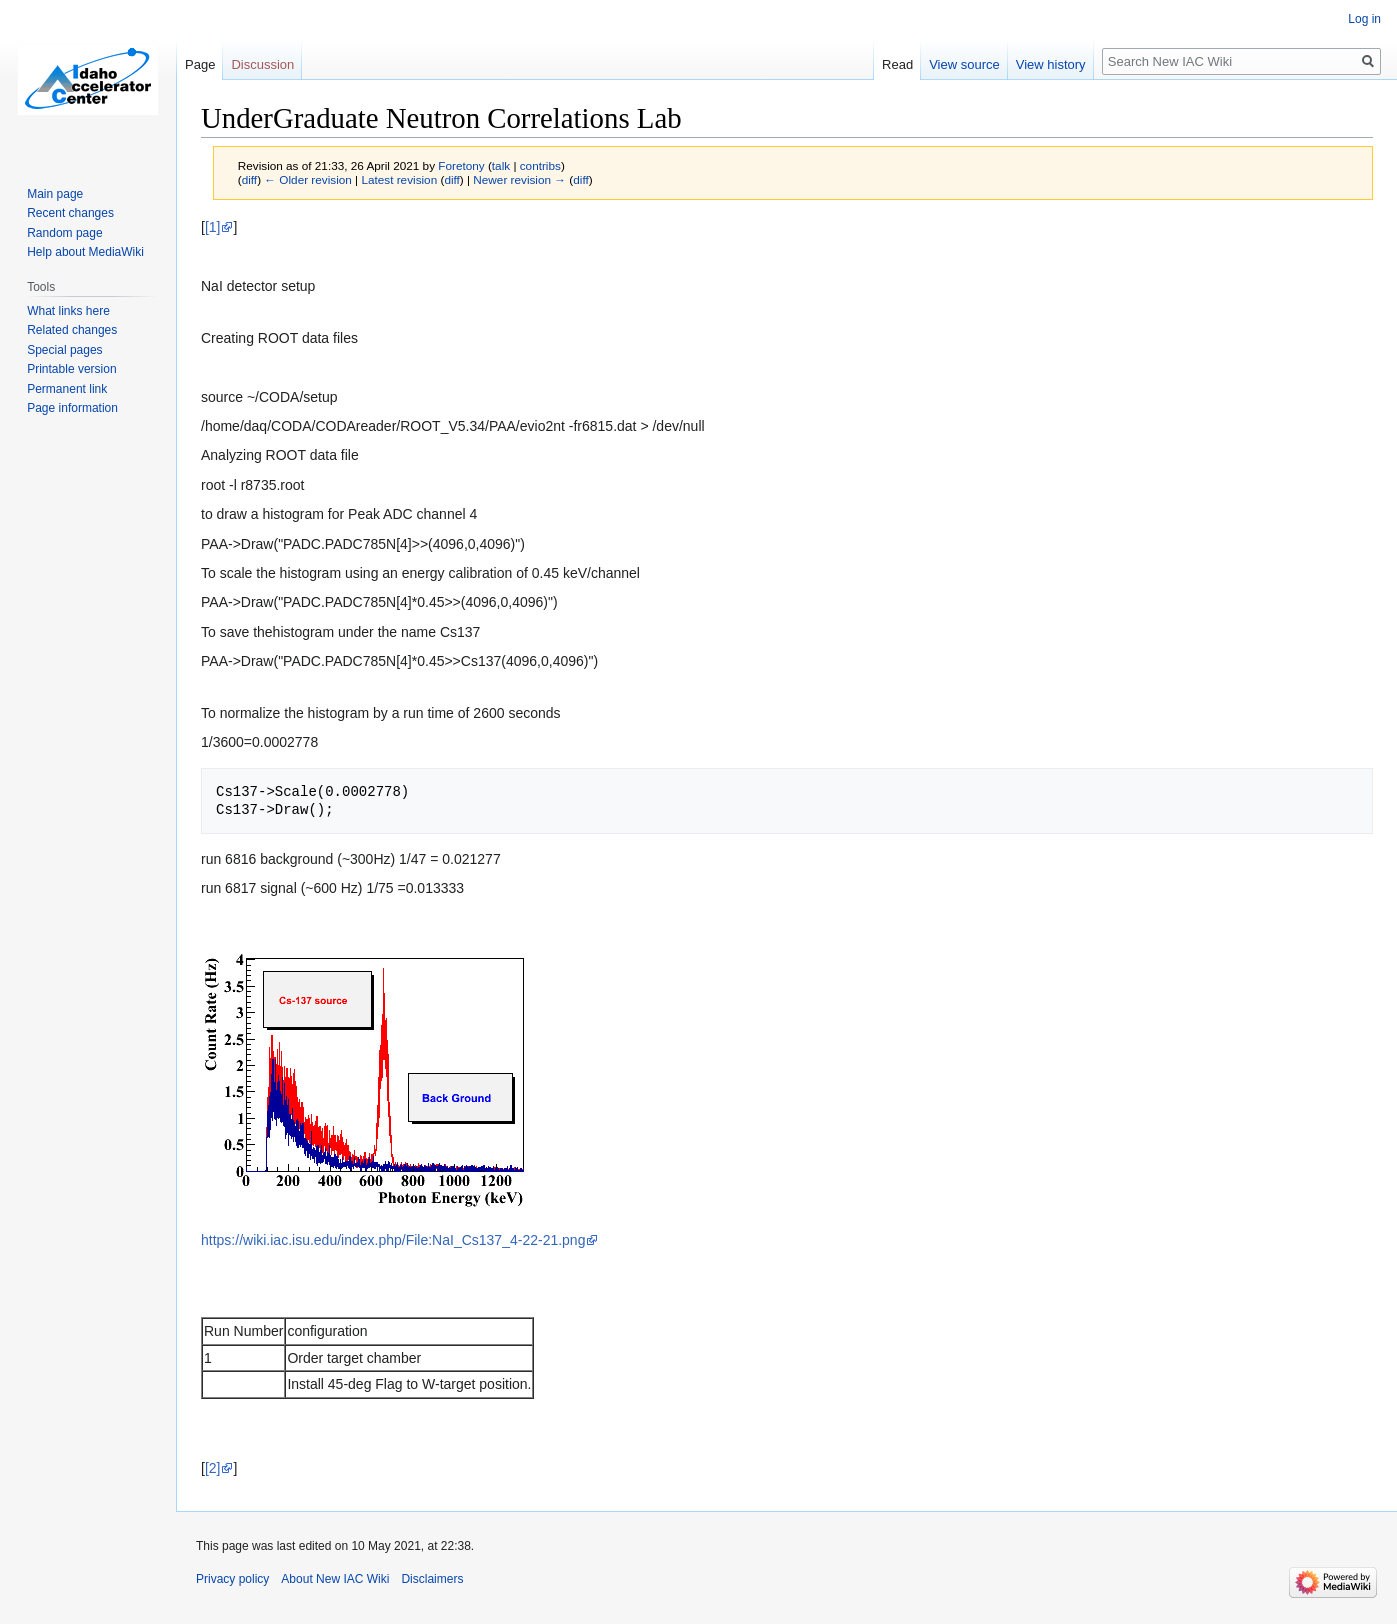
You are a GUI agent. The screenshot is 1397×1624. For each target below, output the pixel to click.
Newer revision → (519, 179)
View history (1051, 64)
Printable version (71, 369)
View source (964, 64)
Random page (64, 233)
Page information (72, 408)
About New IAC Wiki (335, 1579)
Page (200, 64)
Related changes (72, 330)
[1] (213, 227)
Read (897, 64)
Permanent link (67, 389)
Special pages (64, 350)
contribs (540, 165)
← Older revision (308, 179)
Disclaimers (432, 1579)
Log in (1364, 19)
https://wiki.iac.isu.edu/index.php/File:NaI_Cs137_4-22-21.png (393, 1240)
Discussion (262, 64)
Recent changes (70, 213)
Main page (55, 194)
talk (501, 165)
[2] (213, 1468)
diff (249, 179)
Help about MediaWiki (85, 252)
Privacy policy (232, 1579)
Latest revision (399, 179)
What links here (68, 311)
